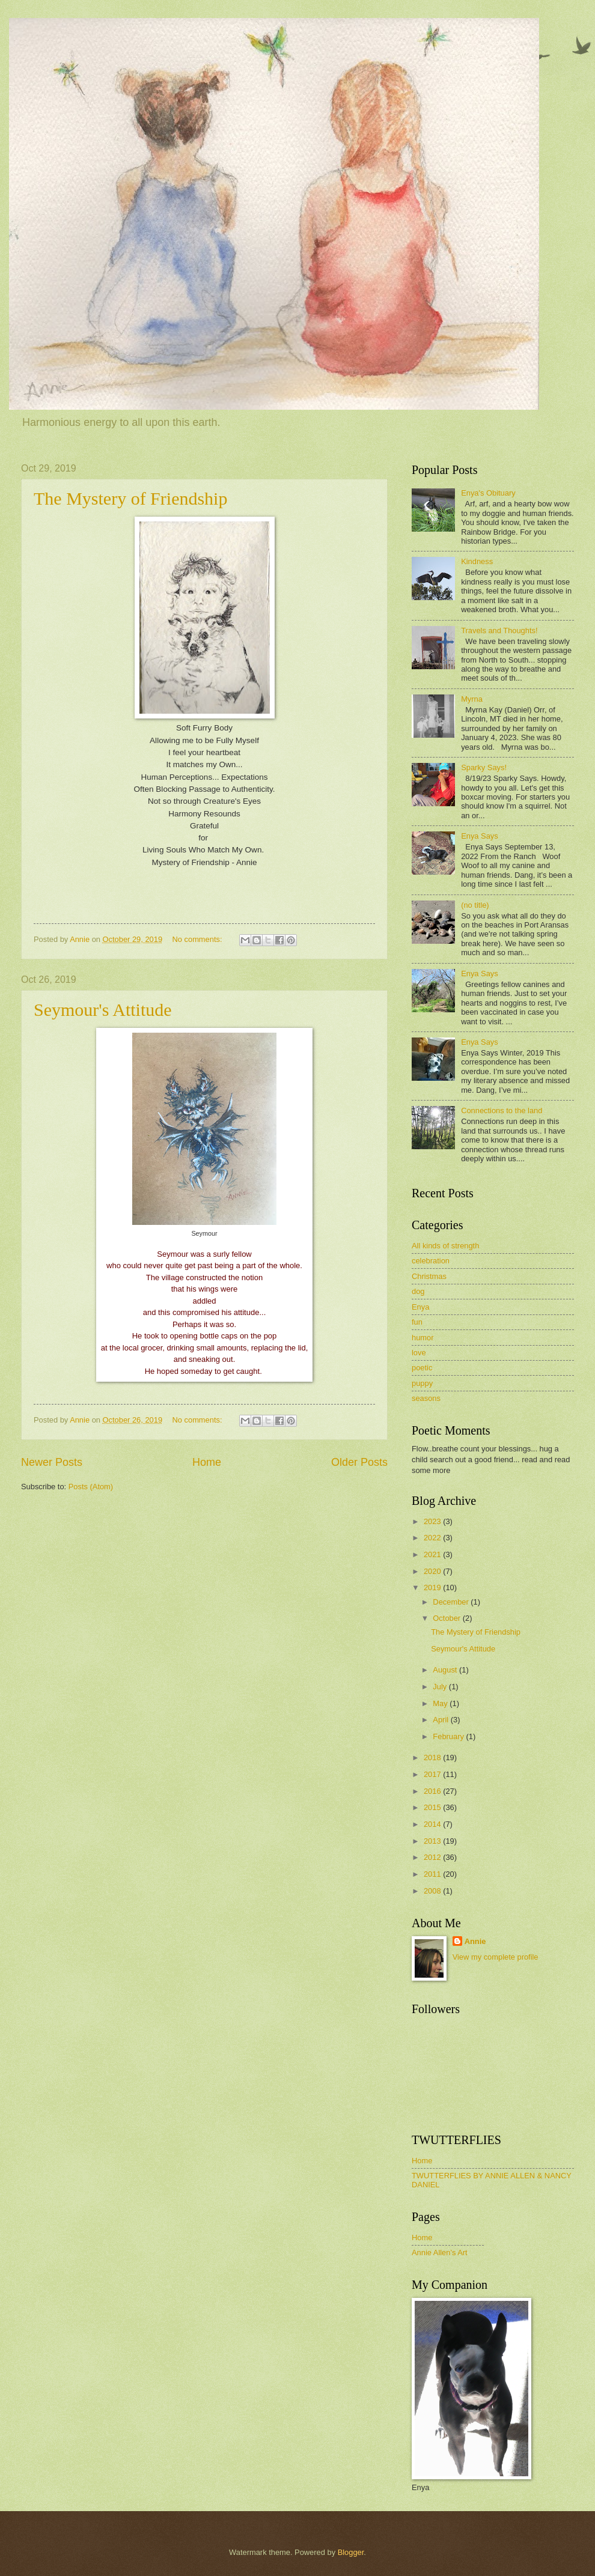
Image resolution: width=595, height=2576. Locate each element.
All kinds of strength (445, 1245)
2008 (433, 1890)
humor (423, 1337)
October (447, 1618)
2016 (433, 1791)
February (449, 1736)
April (441, 1719)
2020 (433, 1571)
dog (418, 1291)
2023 (433, 1521)
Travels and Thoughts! (499, 630)
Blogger (351, 2552)
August (446, 1669)
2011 (433, 1874)
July (440, 1686)
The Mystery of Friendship (130, 498)
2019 (433, 1587)
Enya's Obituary (488, 492)
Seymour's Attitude (103, 1009)
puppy (422, 1383)
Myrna (472, 698)
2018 (433, 1757)
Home (206, 1462)
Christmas (429, 1276)
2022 (433, 1537)
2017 (433, 1774)
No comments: (198, 939)
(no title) (475, 905)
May (441, 1703)
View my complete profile (496, 1956)
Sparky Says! (484, 767)
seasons (426, 1398)
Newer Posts (51, 1462)
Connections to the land (501, 1110)
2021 (433, 1554)
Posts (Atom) (91, 1486)
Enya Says (479, 835)
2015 (433, 1807)
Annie (475, 1941)
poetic (422, 1367)
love (419, 1352)
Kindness (477, 561)
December (452, 1601)
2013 (433, 1840)
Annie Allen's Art (440, 2252)
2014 (433, 1824)
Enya (420, 1306)
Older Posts (359, 1462)
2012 (433, 1857)
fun (417, 1321)
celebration (431, 1260)
